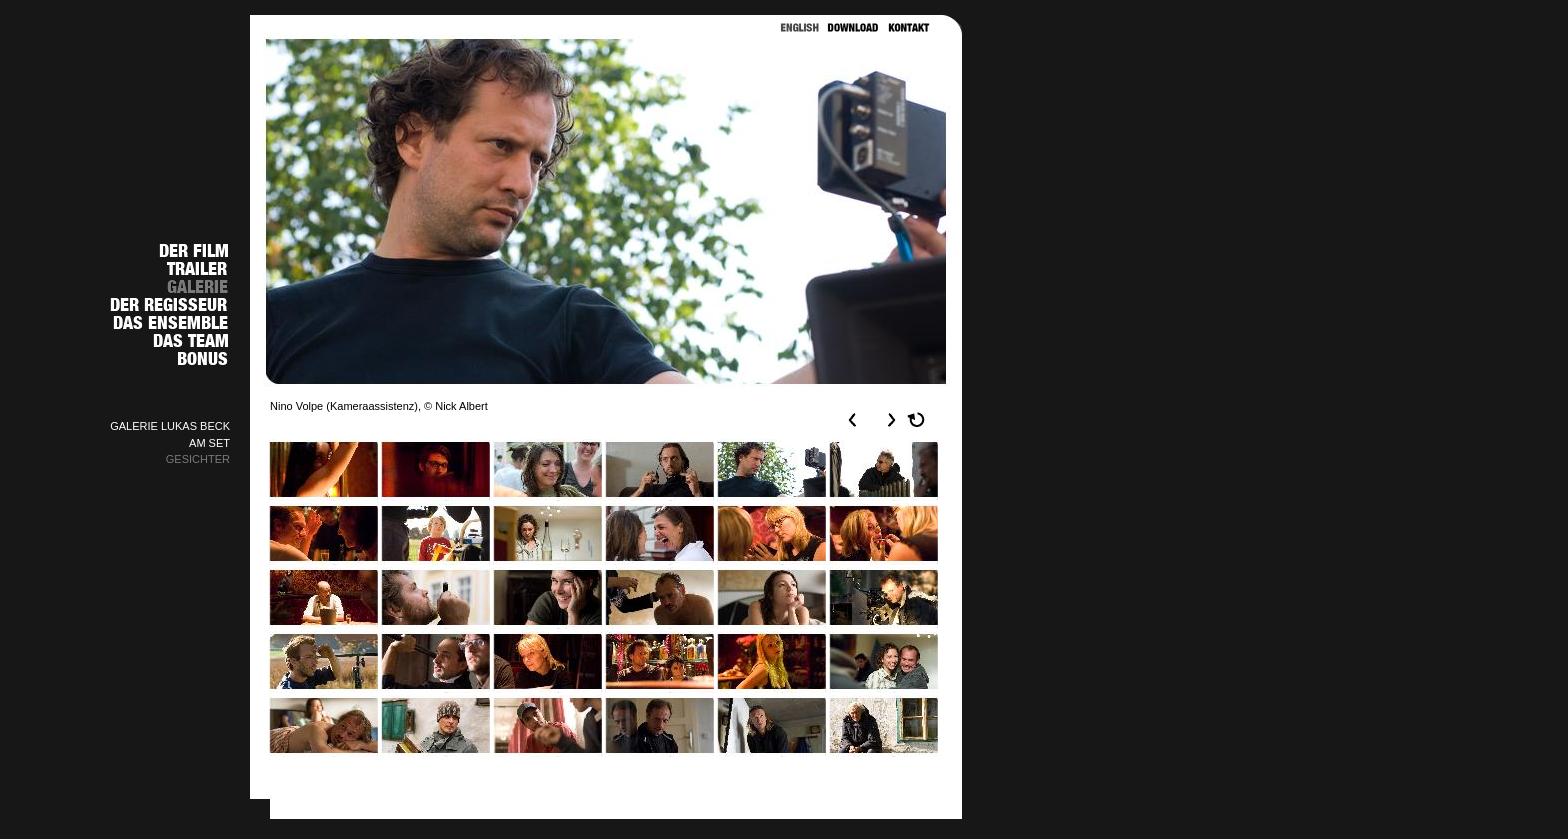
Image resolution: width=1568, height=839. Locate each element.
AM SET (209, 443)
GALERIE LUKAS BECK (170, 426)
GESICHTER (198, 459)
